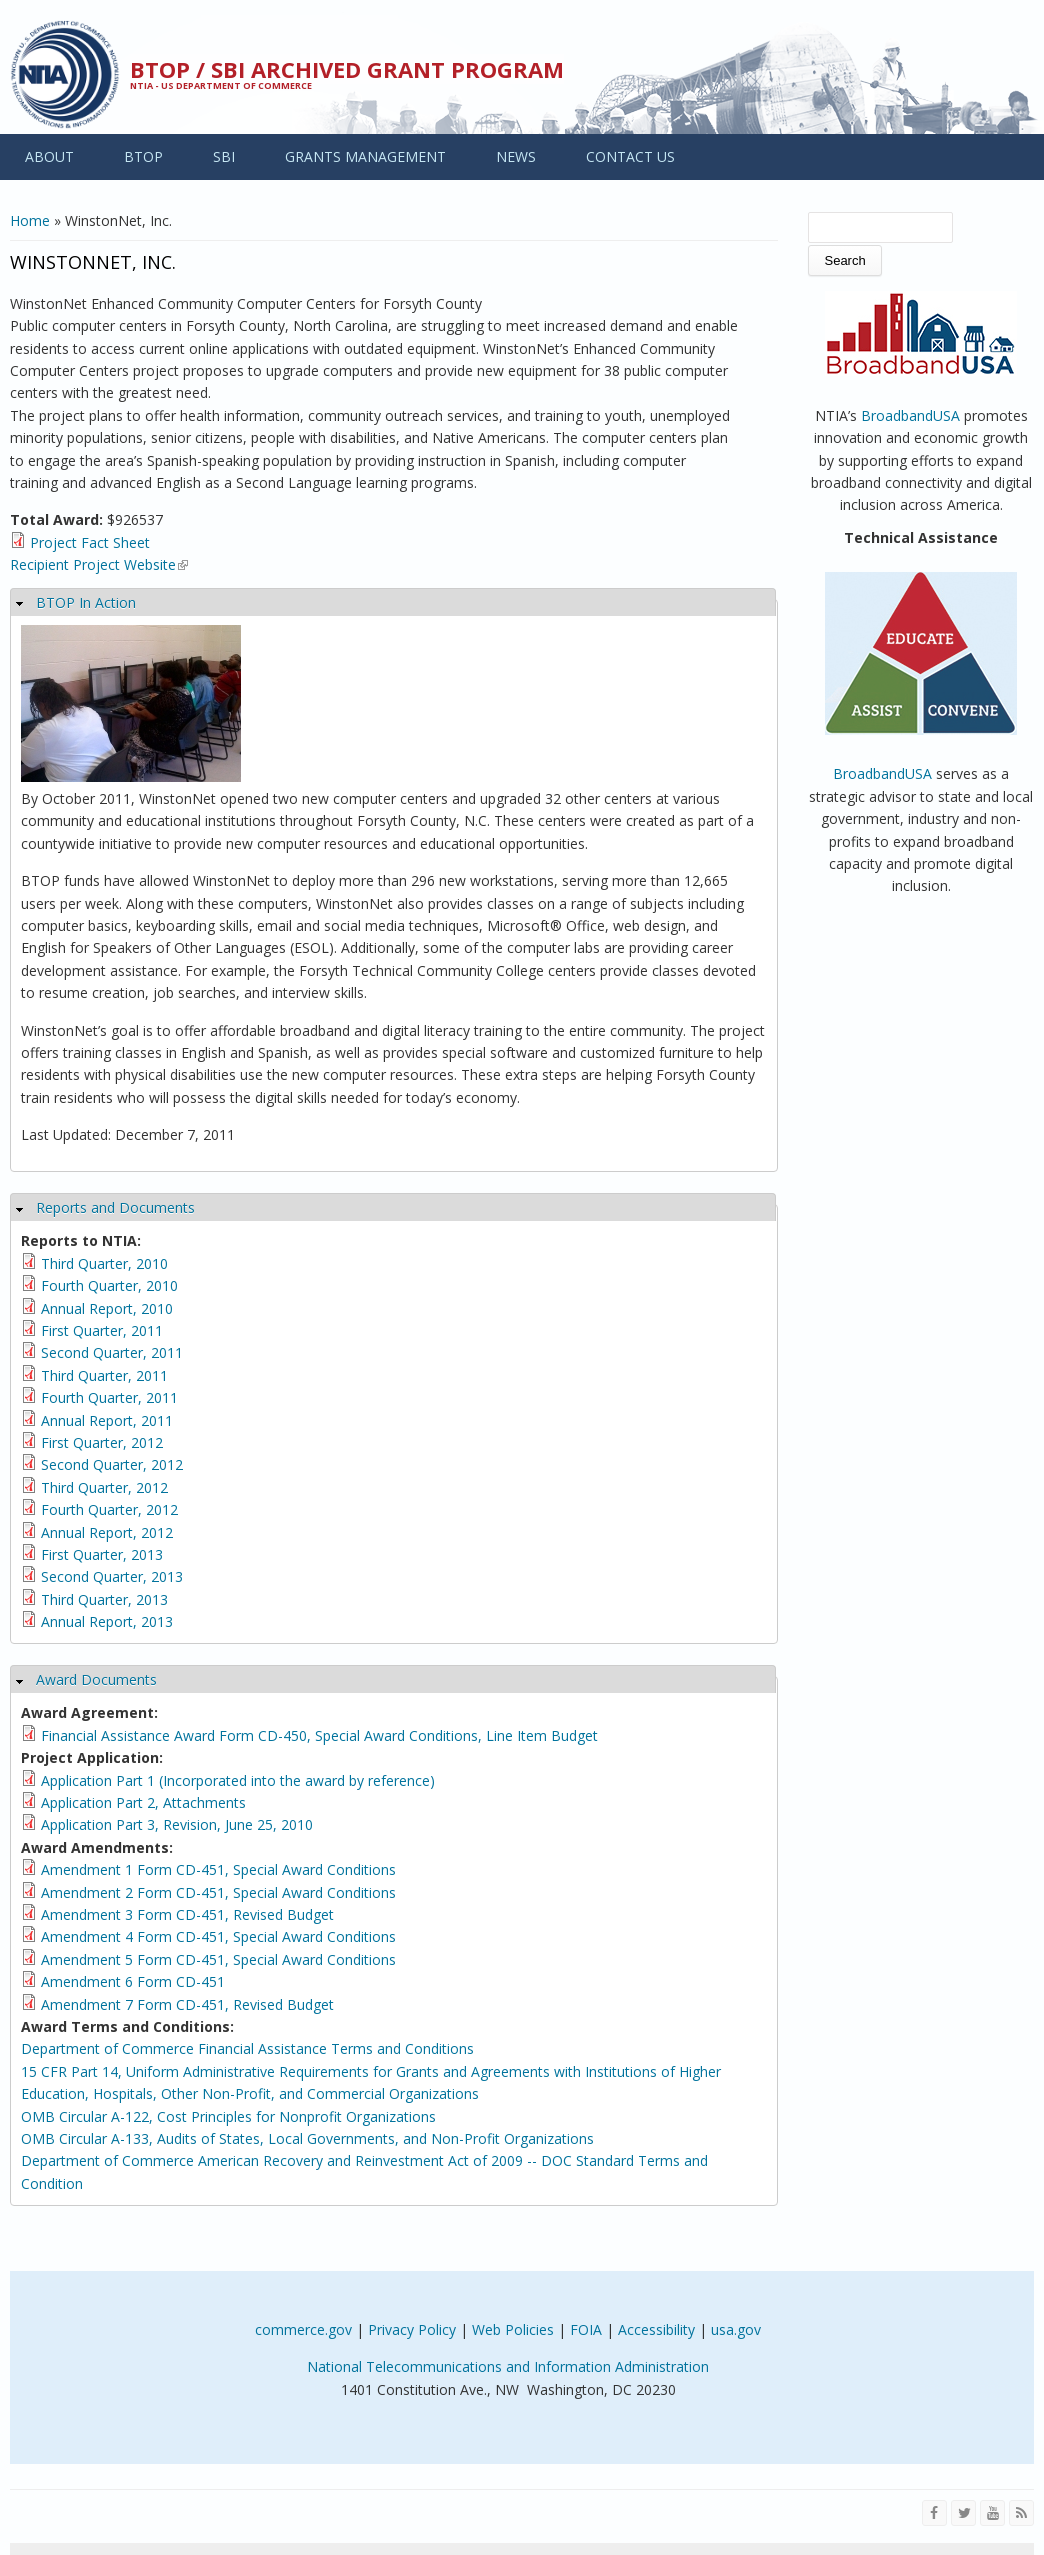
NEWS (516, 156)
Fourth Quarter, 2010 (109, 1285)
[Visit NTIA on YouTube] (992, 2513)
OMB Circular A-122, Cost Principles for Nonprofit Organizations (228, 2116)
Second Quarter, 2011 (112, 1352)
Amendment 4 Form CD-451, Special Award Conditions (218, 1936)
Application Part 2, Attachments (143, 1802)
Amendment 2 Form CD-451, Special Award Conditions (218, 1892)
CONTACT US (630, 156)
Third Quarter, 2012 (104, 1487)
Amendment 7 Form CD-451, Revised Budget (187, 2004)
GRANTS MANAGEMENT (365, 156)
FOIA (586, 2329)
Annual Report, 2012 (107, 1532)
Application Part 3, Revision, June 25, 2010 (177, 1824)
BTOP (143, 156)
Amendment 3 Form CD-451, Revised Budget (187, 1914)
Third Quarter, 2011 (104, 1375)
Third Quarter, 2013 (104, 1599)
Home (30, 220)
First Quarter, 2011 (102, 1330)
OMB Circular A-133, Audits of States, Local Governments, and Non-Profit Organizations (307, 2138)
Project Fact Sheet (90, 542)
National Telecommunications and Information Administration (508, 2366)
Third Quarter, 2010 (104, 1263)
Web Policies (513, 2329)
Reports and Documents (115, 1207)
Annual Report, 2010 (107, 1308)
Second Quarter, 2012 (112, 1464)
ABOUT (49, 156)
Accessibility (656, 2329)
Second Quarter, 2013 (112, 1576)
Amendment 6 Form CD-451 (133, 1981)
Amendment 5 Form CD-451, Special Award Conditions (218, 1959)
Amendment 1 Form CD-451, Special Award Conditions (218, 1869)
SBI (224, 156)
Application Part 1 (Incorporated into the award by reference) (238, 1780)
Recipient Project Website (99, 564)
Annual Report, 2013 (107, 1621)
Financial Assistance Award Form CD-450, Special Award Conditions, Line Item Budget (319, 1735)
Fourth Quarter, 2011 (109, 1397)
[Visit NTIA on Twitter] (963, 2513)
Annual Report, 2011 (107, 1420)
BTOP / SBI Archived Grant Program (347, 69)
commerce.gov (303, 2329)
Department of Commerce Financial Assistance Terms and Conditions (247, 2048)
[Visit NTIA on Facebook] (934, 2513)
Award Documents (96, 1679)
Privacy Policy (412, 2329)
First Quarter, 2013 (102, 1554)
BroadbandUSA (910, 415)
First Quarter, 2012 (102, 1442)
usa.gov (736, 2329)
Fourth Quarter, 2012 (109, 1509)
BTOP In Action (86, 602)
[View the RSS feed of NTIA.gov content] (1021, 2513)
